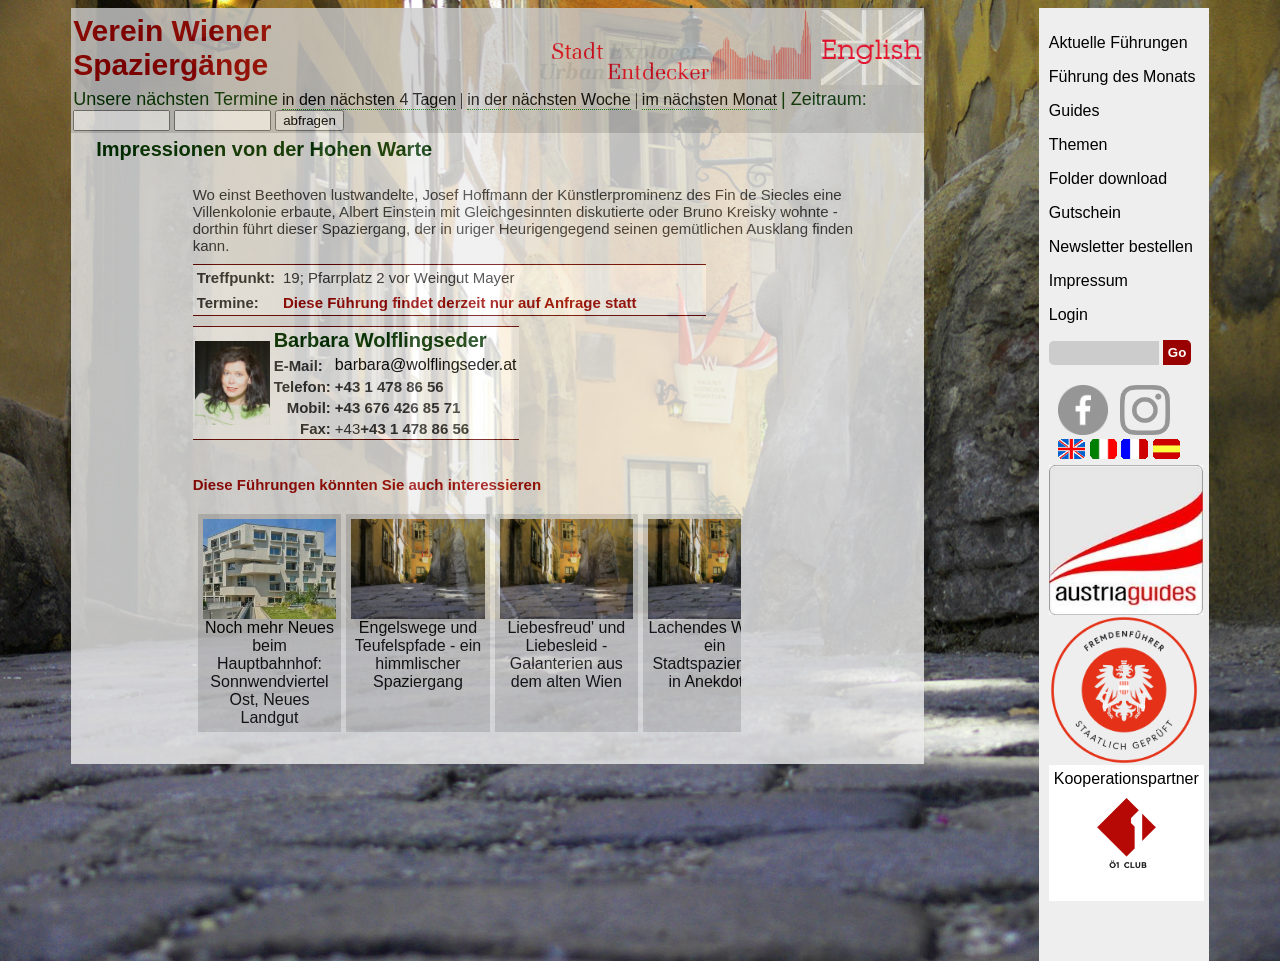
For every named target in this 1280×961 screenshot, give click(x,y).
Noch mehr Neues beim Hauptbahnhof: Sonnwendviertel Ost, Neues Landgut (270, 665)
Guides (1074, 110)
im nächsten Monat (709, 99)
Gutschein (1085, 212)
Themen (1078, 144)
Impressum (1088, 280)
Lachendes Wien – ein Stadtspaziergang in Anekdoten (714, 647)
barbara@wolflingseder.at (426, 364)
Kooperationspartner (1126, 778)
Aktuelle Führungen (1118, 42)
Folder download (1108, 178)
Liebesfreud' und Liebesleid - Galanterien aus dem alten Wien (566, 647)
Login (1068, 314)
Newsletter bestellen (1121, 246)
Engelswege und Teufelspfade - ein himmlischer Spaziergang (417, 647)
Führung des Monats (1122, 76)
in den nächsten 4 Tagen (369, 99)
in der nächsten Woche (548, 99)
